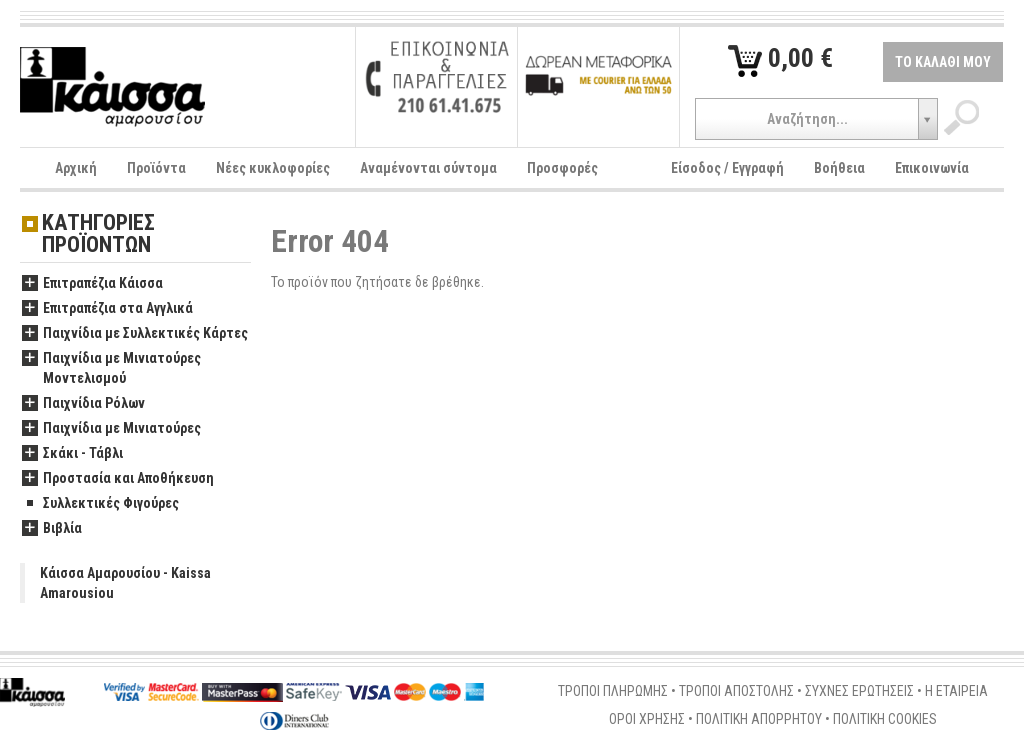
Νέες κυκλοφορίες (273, 168)
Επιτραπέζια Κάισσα (92, 284)
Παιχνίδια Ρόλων (83, 404)
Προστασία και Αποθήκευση (118, 479)
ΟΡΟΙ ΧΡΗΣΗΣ (647, 719)
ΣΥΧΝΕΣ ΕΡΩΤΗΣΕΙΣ (859, 691)
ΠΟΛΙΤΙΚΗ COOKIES (885, 719)
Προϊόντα (156, 168)
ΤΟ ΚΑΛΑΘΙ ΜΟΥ (943, 62)
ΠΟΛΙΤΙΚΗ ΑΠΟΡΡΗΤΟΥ (759, 719)
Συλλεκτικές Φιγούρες (100, 504)
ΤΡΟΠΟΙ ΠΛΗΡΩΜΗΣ (613, 691)
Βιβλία (52, 529)
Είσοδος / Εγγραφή (727, 168)
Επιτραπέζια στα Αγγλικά (107, 309)
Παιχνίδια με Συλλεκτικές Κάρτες (135, 334)
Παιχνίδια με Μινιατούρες (111, 429)
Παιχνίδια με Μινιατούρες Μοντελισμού (111, 369)
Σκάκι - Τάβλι (72, 454)
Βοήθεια (839, 168)
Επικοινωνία (932, 168)
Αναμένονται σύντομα (428, 168)
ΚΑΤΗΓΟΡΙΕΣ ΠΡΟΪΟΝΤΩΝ (98, 234)
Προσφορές (562, 168)
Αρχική (76, 168)
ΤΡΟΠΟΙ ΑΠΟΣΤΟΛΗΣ (736, 691)
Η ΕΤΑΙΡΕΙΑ (956, 691)
